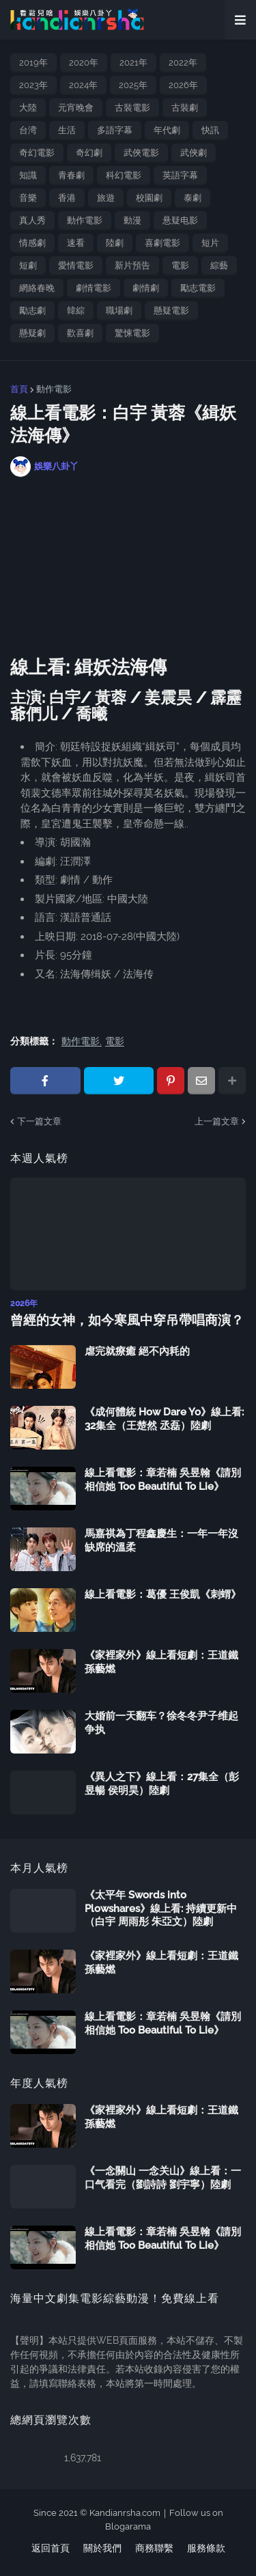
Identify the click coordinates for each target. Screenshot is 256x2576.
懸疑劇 (32, 333)
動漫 (132, 220)
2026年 (183, 85)
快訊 (210, 130)
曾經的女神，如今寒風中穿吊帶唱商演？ (127, 1319)
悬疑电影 (180, 220)
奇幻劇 (89, 153)
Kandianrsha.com (124, 2513)
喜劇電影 (162, 243)
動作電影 (84, 220)
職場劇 (119, 310)
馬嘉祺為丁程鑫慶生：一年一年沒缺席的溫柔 (161, 1540)
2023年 (33, 85)
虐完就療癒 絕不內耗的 (137, 1351)
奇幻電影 (37, 153)
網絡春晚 (37, 288)
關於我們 (102, 2548)
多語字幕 (114, 130)
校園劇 (149, 198)
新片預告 (132, 265)
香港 (67, 198)
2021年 (133, 62)
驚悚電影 (132, 333)
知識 (28, 175)
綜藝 (219, 265)
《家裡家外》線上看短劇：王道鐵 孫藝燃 (161, 1662)
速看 (76, 243)
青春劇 (71, 175)
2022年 (183, 62)
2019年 (33, 62)
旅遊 (106, 198)
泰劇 (192, 198)
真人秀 (32, 220)
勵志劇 (32, 310)
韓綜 (76, 310)
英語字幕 (180, 175)
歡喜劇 (80, 333)
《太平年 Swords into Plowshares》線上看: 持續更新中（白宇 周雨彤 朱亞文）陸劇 (161, 1908)
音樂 (28, 198)
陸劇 (115, 243)
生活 (67, 130)
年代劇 (167, 130)
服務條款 (206, 2548)
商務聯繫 (154, 2548)
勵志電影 (198, 288)
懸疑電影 (171, 310)
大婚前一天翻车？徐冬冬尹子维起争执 (161, 1723)
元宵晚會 (76, 107)
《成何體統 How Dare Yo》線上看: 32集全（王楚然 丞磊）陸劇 (164, 1419)
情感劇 (32, 243)
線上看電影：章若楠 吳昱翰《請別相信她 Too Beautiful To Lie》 (163, 1480)
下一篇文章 (39, 1121)
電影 (180, 265)
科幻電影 (123, 175)
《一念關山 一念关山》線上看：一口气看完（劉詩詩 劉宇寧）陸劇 (163, 2178)
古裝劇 (184, 107)
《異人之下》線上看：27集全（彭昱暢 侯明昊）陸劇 (162, 1784)
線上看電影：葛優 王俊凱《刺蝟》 (163, 1594)
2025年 (133, 85)
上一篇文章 (217, 1121)
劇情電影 (93, 288)
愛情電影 (76, 265)
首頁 (19, 389)
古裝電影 (132, 107)
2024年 (83, 85)
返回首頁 (50, 2548)
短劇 (28, 265)
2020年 (83, 62)
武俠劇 (193, 153)
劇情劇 (145, 288)
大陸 (28, 107)
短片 (210, 243)
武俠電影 (141, 153)
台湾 (28, 130)
